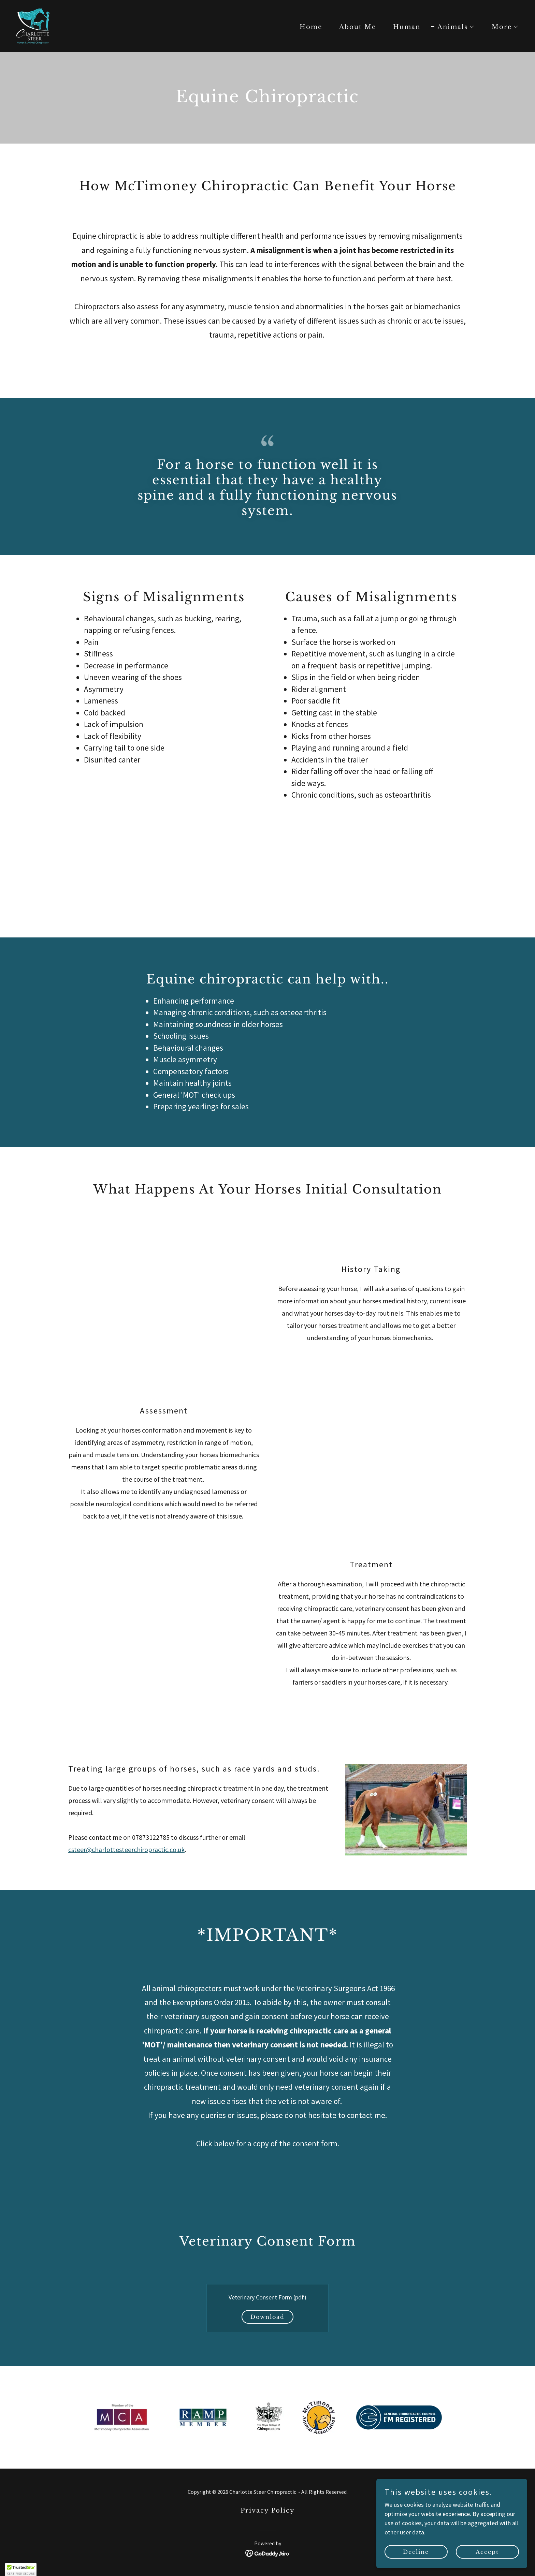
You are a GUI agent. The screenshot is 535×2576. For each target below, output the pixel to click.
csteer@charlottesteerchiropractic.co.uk (126, 1849)
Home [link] (311, 27)
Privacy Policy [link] (268, 2510)
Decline (426, 2551)
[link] (32, 25)
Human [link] (406, 27)
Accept (490, 2551)
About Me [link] (357, 27)
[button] (453, 27)
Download (267, 2316)
